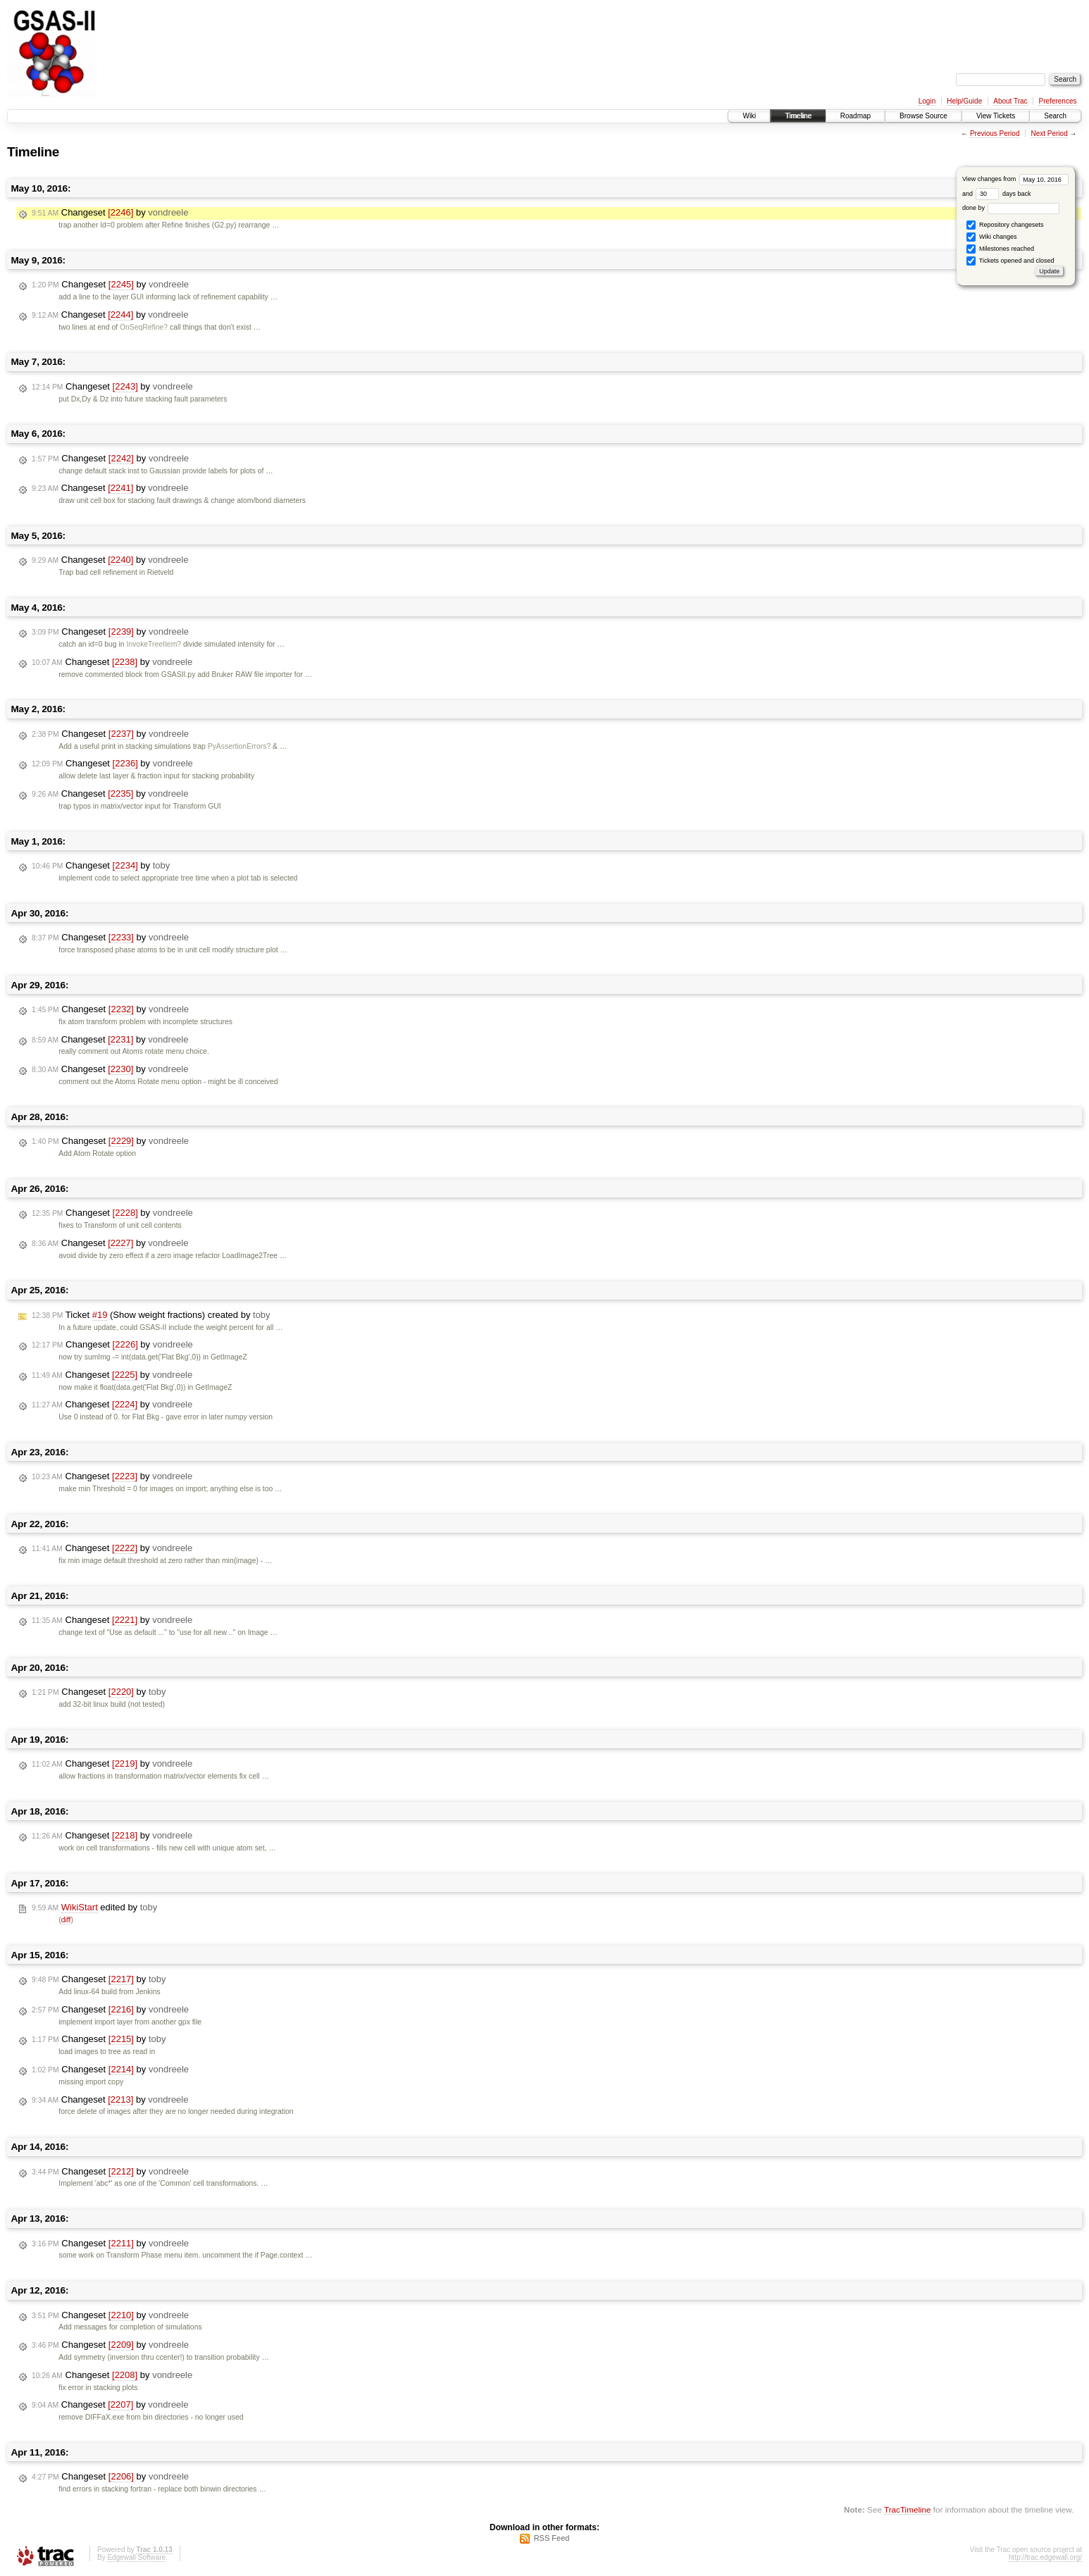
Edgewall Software (136, 2557)
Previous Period (995, 133)
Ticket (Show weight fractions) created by (151, 1315)
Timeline (798, 116)
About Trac (1010, 101)
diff (66, 1920)
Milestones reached (1000, 249)
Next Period (1049, 133)
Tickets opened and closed (1010, 261)
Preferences (1058, 101)
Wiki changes (991, 237)
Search (1055, 116)
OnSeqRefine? (144, 327)
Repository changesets (1004, 225)
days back (1003, 193)
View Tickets (995, 116)
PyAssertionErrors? (239, 746)
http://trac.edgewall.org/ (1045, 2557)
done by (1011, 207)
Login (927, 101)
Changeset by (110, 212)
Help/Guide (964, 101)
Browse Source (923, 116)
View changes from (1015, 178)
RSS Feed (552, 2538)
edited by (94, 1907)
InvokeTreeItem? (154, 644)
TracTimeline (907, 2509)
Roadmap (855, 116)
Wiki (749, 116)
